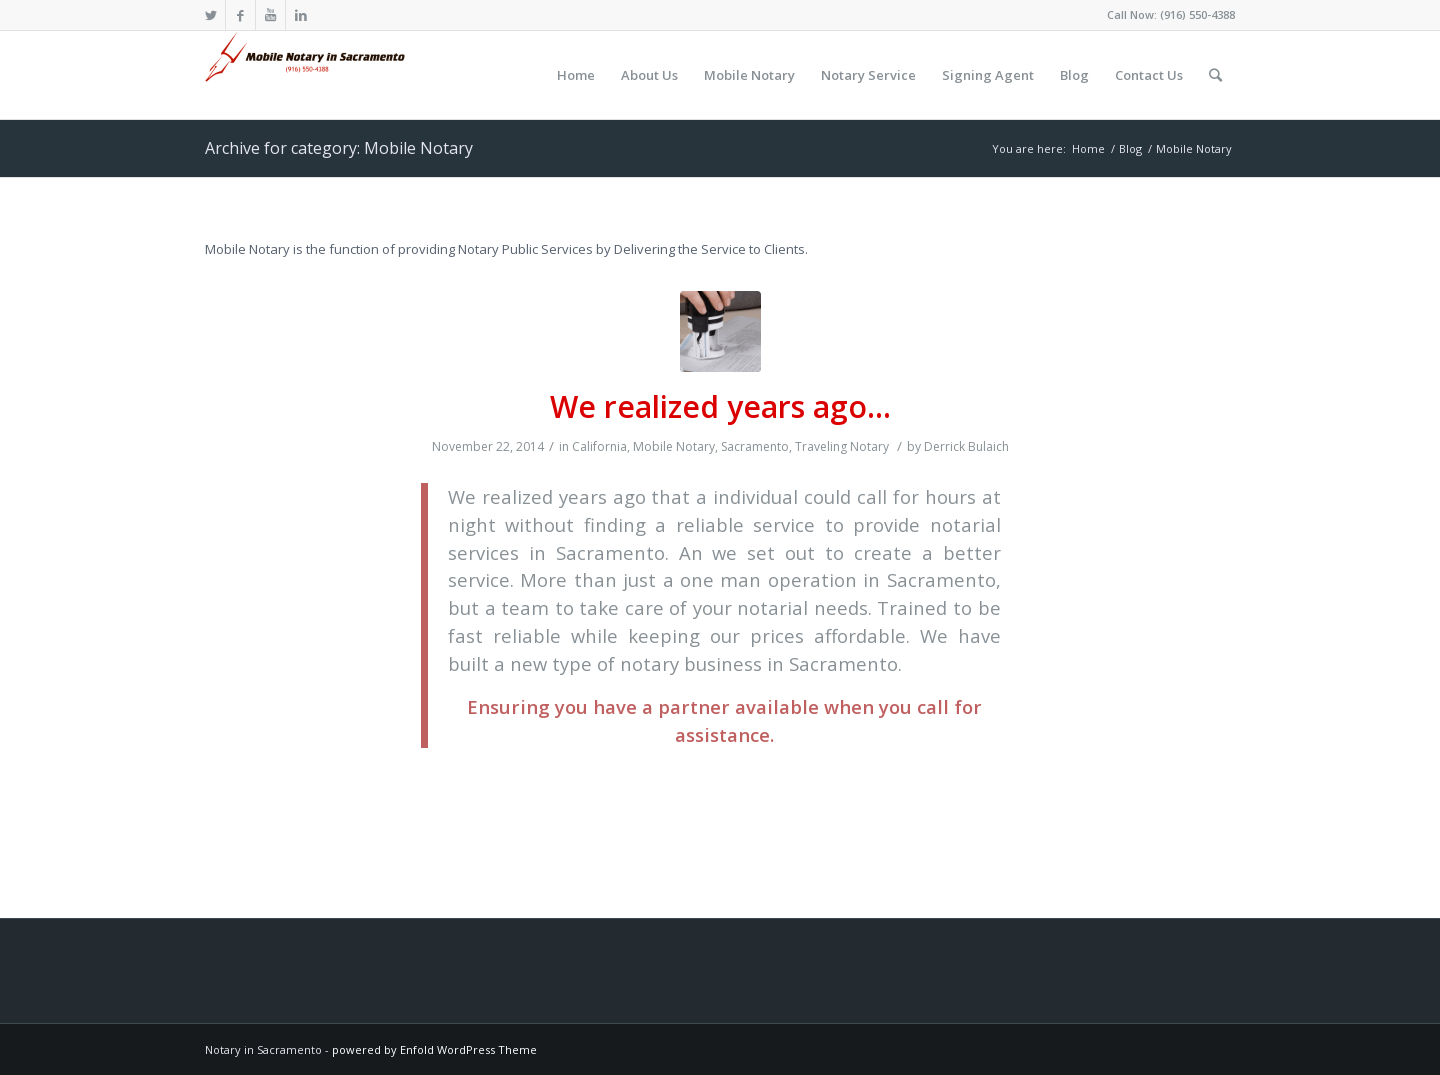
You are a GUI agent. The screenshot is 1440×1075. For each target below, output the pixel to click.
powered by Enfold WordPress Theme (434, 1049)
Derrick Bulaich (966, 446)
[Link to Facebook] (240, 15)
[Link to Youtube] (270, 15)
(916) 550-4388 (1197, 14)
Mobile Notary (674, 446)
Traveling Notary (842, 446)
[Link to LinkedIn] (301, 15)
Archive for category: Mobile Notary (339, 148)
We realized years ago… (720, 406)
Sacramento (755, 446)
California (599, 446)
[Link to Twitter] (210, 15)
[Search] (1215, 75)
